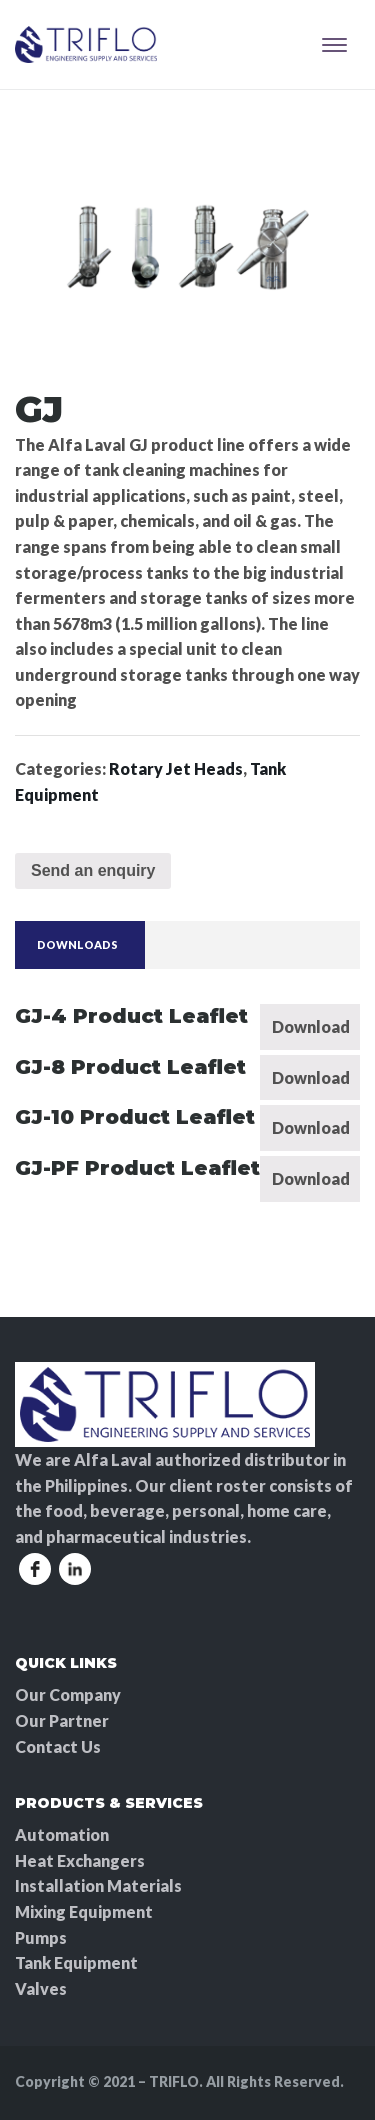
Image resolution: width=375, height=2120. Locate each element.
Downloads (77, 944)
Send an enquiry (93, 870)
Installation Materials (98, 1885)
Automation (62, 1834)
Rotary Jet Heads (176, 768)
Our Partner (62, 1720)
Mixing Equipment (84, 1911)
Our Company (68, 1694)
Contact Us (58, 1746)
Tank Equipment (76, 1962)
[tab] (77, 945)
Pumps (41, 1937)
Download (311, 1026)
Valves (41, 1988)
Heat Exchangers (80, 1860)
